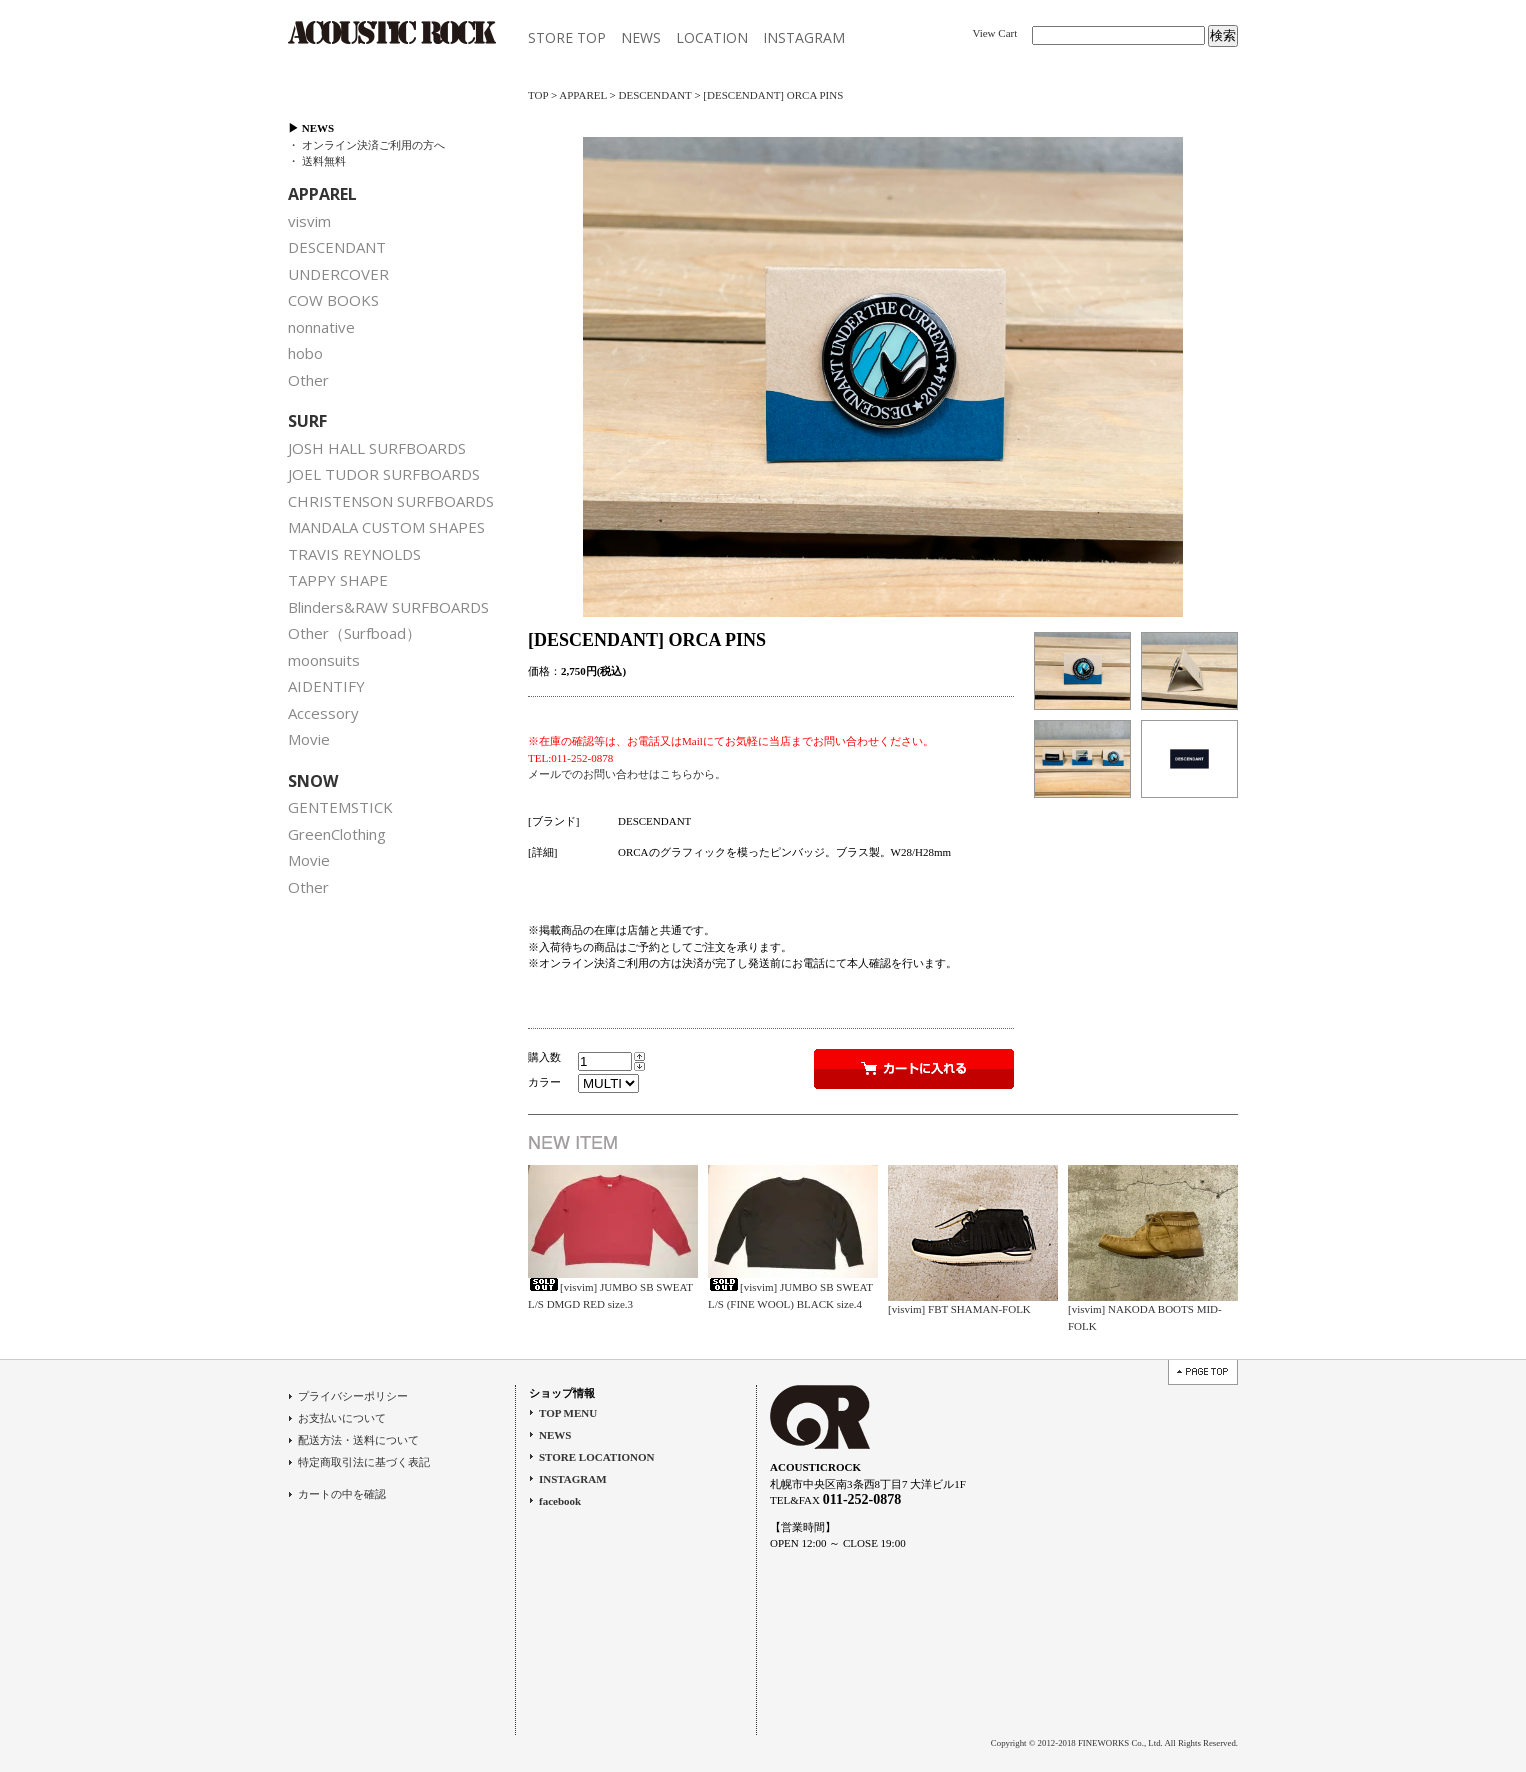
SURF (307, 421)
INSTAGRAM (804, 37)
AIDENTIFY (326, 686)
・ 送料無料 (317, 161)
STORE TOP (567, 37)
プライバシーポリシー (353, 1396)
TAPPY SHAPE (338, 580)
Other (308, 380)
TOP (538, 95)
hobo (305, 353)
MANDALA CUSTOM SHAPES (386, 527)
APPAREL (322, 194)
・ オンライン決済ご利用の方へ (366, 145)
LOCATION (712, 37)
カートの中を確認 (342, 1494)
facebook (560, 1501)
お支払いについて (342, 1418)
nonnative (321, 327)
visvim (309, 221)
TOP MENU (568, 1413)
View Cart (994, 33)
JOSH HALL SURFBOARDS (377, 448)
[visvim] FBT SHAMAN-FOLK (959, 1309)
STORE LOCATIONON (596, 1457)
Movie (309, 739)
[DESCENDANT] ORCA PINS (773, 95)
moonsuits (324, 660)
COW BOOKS (333, 300)
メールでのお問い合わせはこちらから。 (627, 774)
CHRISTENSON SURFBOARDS (391, 501)
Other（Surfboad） (354, 633)
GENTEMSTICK (340, 807)
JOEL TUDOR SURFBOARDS (384, 474)
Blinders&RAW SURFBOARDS (388, 607)
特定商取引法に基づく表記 (364, 1462)
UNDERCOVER (338, 274)
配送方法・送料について (358, 1440)
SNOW (313, 781)
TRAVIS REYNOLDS (354, 554)
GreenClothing (337, 834)
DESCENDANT (337, 247)
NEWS (641, 37)
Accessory (323, 713)
